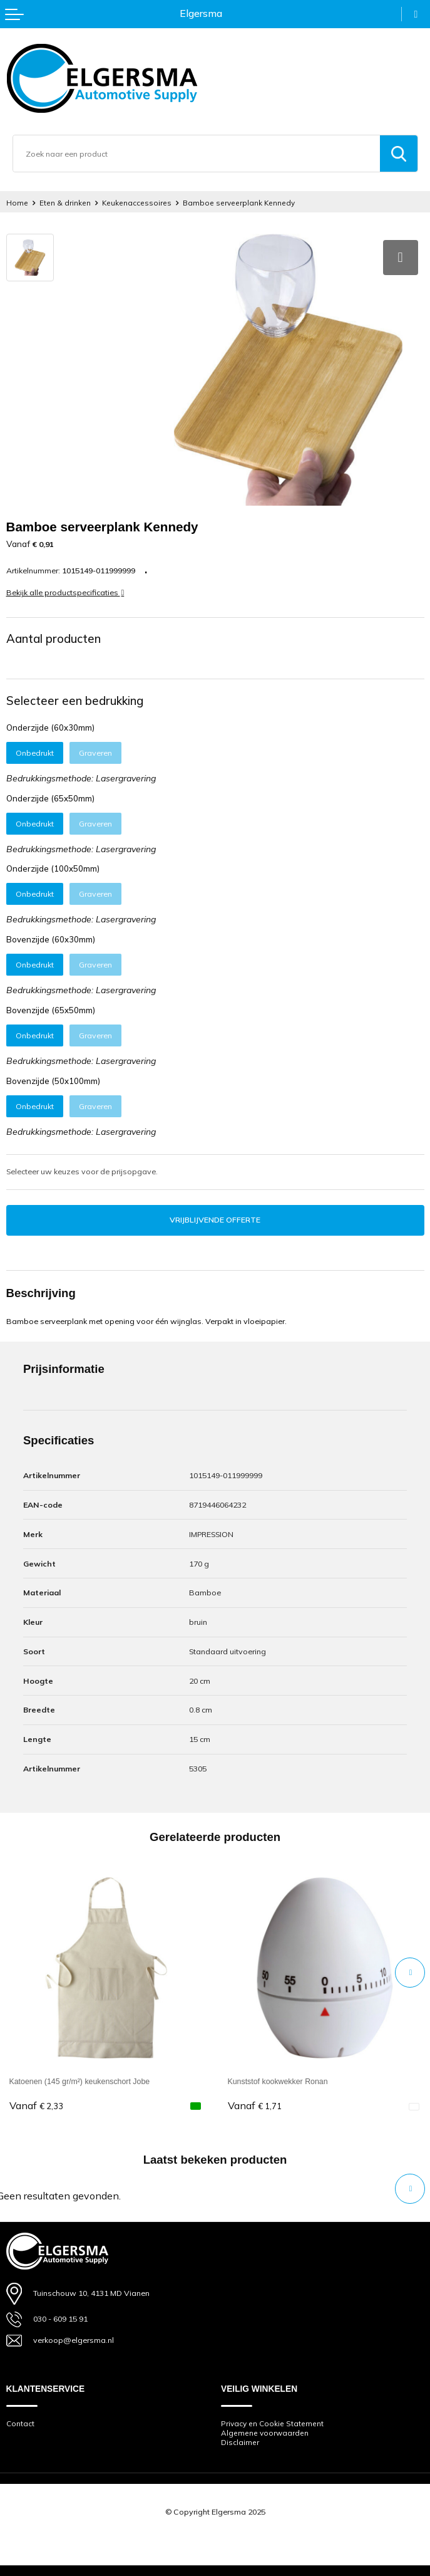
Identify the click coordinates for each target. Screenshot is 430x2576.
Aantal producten (53, 638)
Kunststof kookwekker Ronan (278, 2081)
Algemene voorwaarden (265, 2433)
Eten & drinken (65, 202)
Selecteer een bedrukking (74, 700)
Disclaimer (240, 2442)
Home (17, 202)
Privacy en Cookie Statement (272, 2423)
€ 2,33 (36, 2106)
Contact (20, 2423)
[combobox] (196, 153)
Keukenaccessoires (136, 202)
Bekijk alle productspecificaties (65, 592)
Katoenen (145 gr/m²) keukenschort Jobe (79, 2081)
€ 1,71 (255, 2106)
